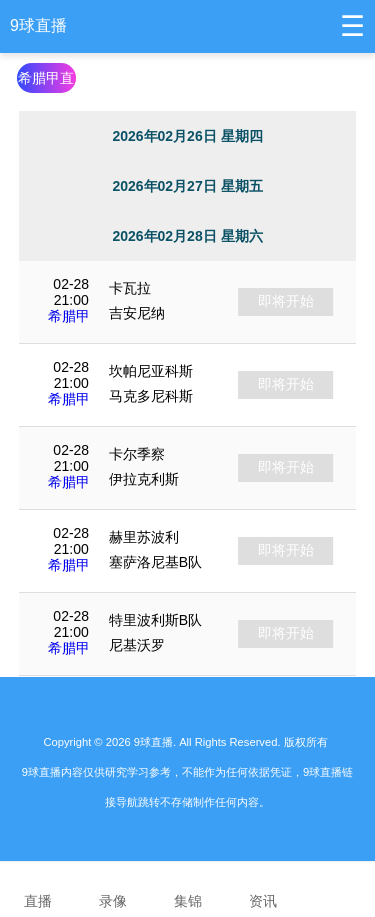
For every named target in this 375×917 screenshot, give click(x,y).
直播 (37, 888)
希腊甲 (69, 316)
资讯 (262, 888)
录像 (112, 888)
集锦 (187, 888)
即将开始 (286, 301)
